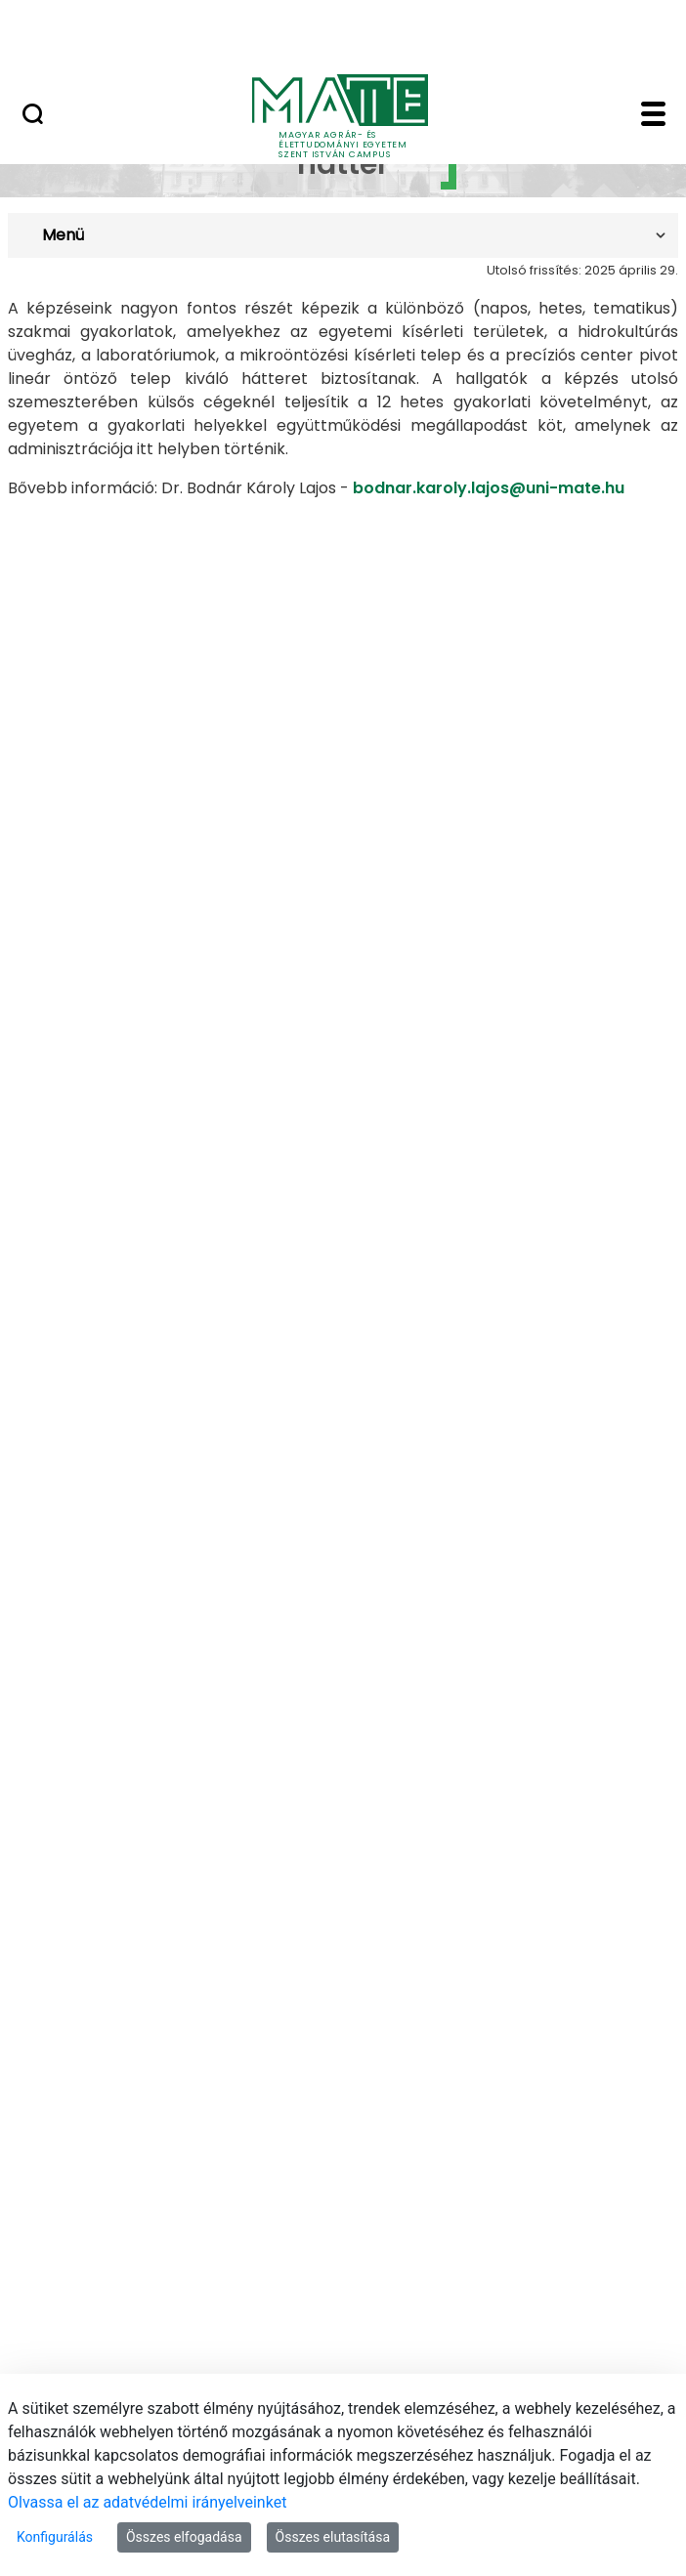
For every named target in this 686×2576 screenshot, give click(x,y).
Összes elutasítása (333, 2537)
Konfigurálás (55, 2537)
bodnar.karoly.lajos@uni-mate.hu (488, 488)
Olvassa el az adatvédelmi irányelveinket (147, 2502)
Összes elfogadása (184, 2537)
